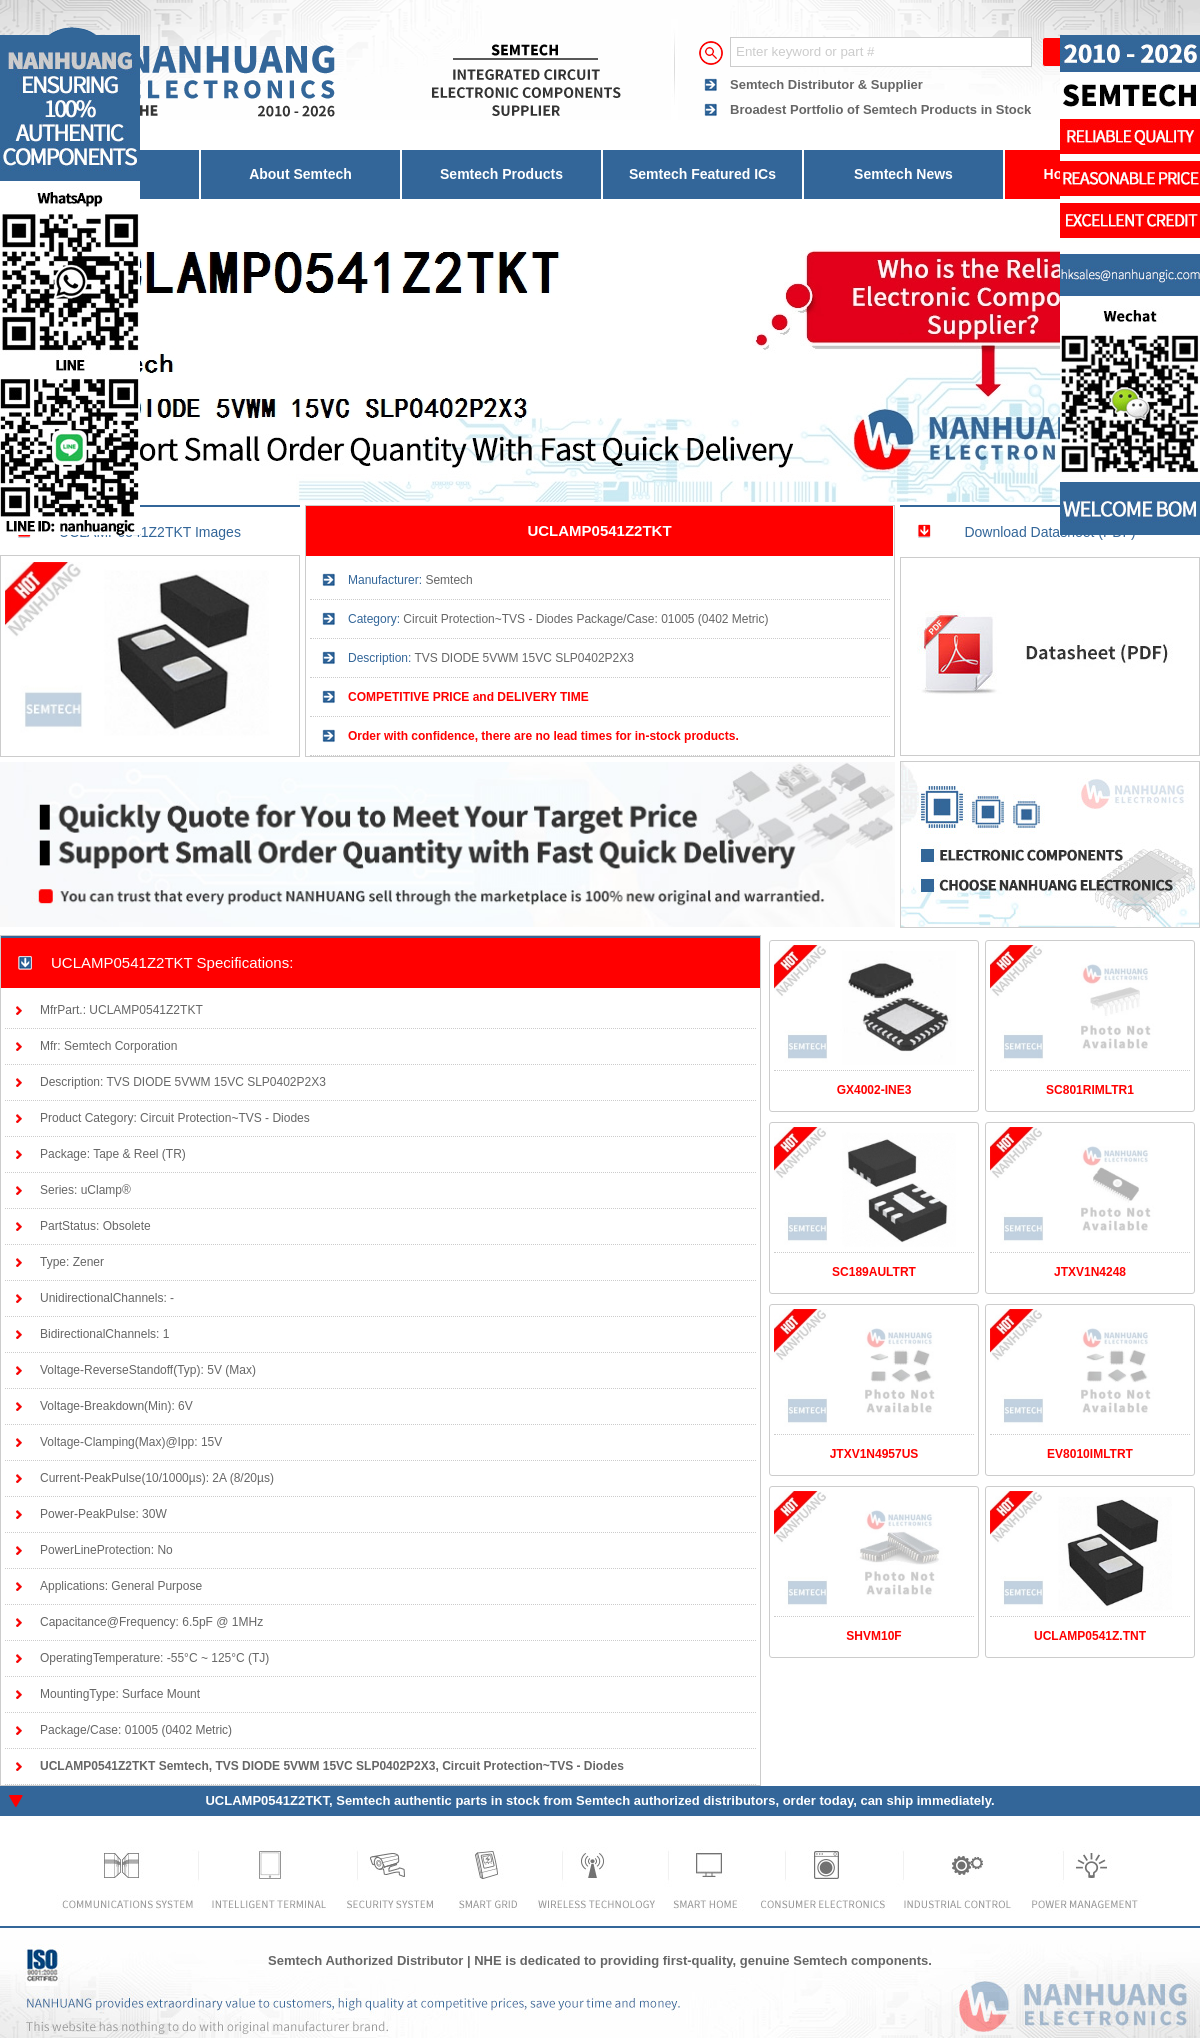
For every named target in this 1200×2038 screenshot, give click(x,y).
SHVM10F (873, 1636)
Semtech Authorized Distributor (365, 1960)
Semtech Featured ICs (702, 174)
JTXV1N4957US (874, 1454)
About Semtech (300, 174)
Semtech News (903, 174)
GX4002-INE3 (874, 1090)
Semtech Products (501, 174)
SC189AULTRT (874, 1272)
